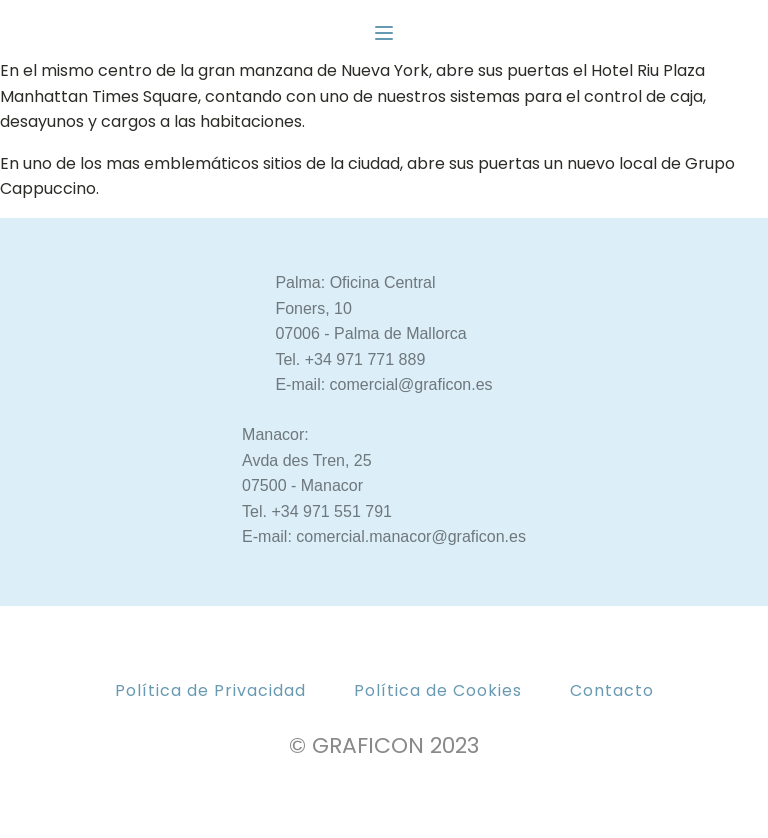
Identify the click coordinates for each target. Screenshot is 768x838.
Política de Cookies (438, 690)
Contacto (612, 690)
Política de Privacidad (210, 690)
